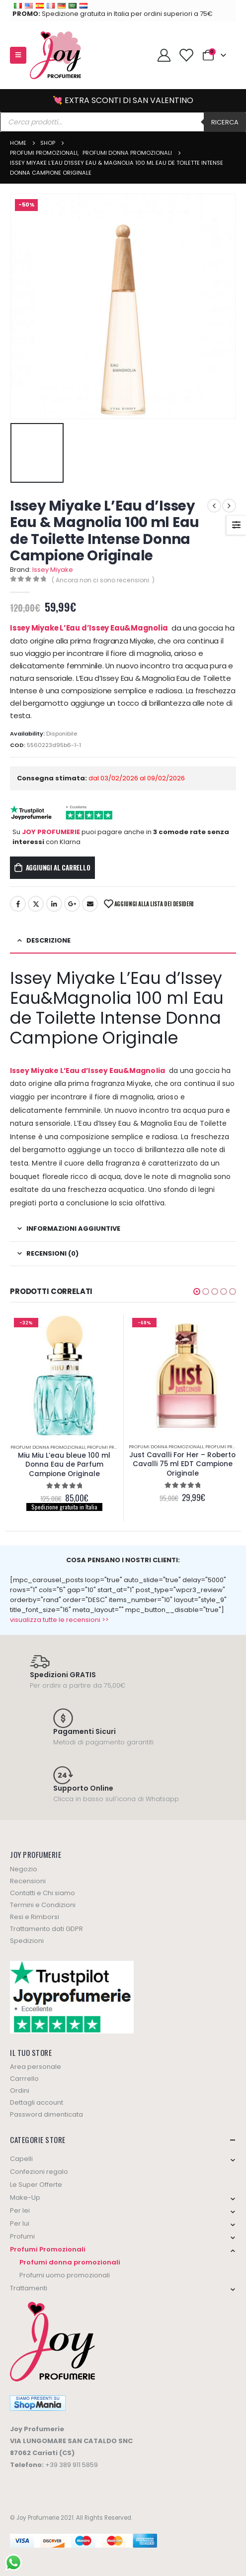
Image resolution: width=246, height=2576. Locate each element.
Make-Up (25, 2197)
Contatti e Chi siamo (42, 1893)
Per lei (20, 2210)
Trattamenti (28, 2288)
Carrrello (24, 2078)
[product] (64, 1375)
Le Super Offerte (36, 2184)
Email (90, 904)
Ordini (19, 2090)
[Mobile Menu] (18, 55)
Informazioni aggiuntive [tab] (73, 1228)
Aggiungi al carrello (58, 867)
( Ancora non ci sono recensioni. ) (103, 580)
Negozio (23, 1869)
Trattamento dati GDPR (46, 1928)
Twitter (36, 904)
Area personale (35, 2066)
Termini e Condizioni (43, 1905)
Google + (72, 904)
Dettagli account (36, 2102)
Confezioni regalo (39, 2171)
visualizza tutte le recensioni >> (59, 1619)
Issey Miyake (52, 569)
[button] (196, 1291)
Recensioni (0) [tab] (52, 1253)
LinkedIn (54, 904)
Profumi (22, 2236)
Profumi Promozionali (115, 1447)
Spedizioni (27, 1940)
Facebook (18, 904)
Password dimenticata (46, 2114)
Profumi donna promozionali (47, 1447)
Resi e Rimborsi (34, 1917)
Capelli (21, 2158)
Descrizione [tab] (48, 940)
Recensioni (28, 1881)
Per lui (19, 2223)
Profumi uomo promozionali (64, 2275)
